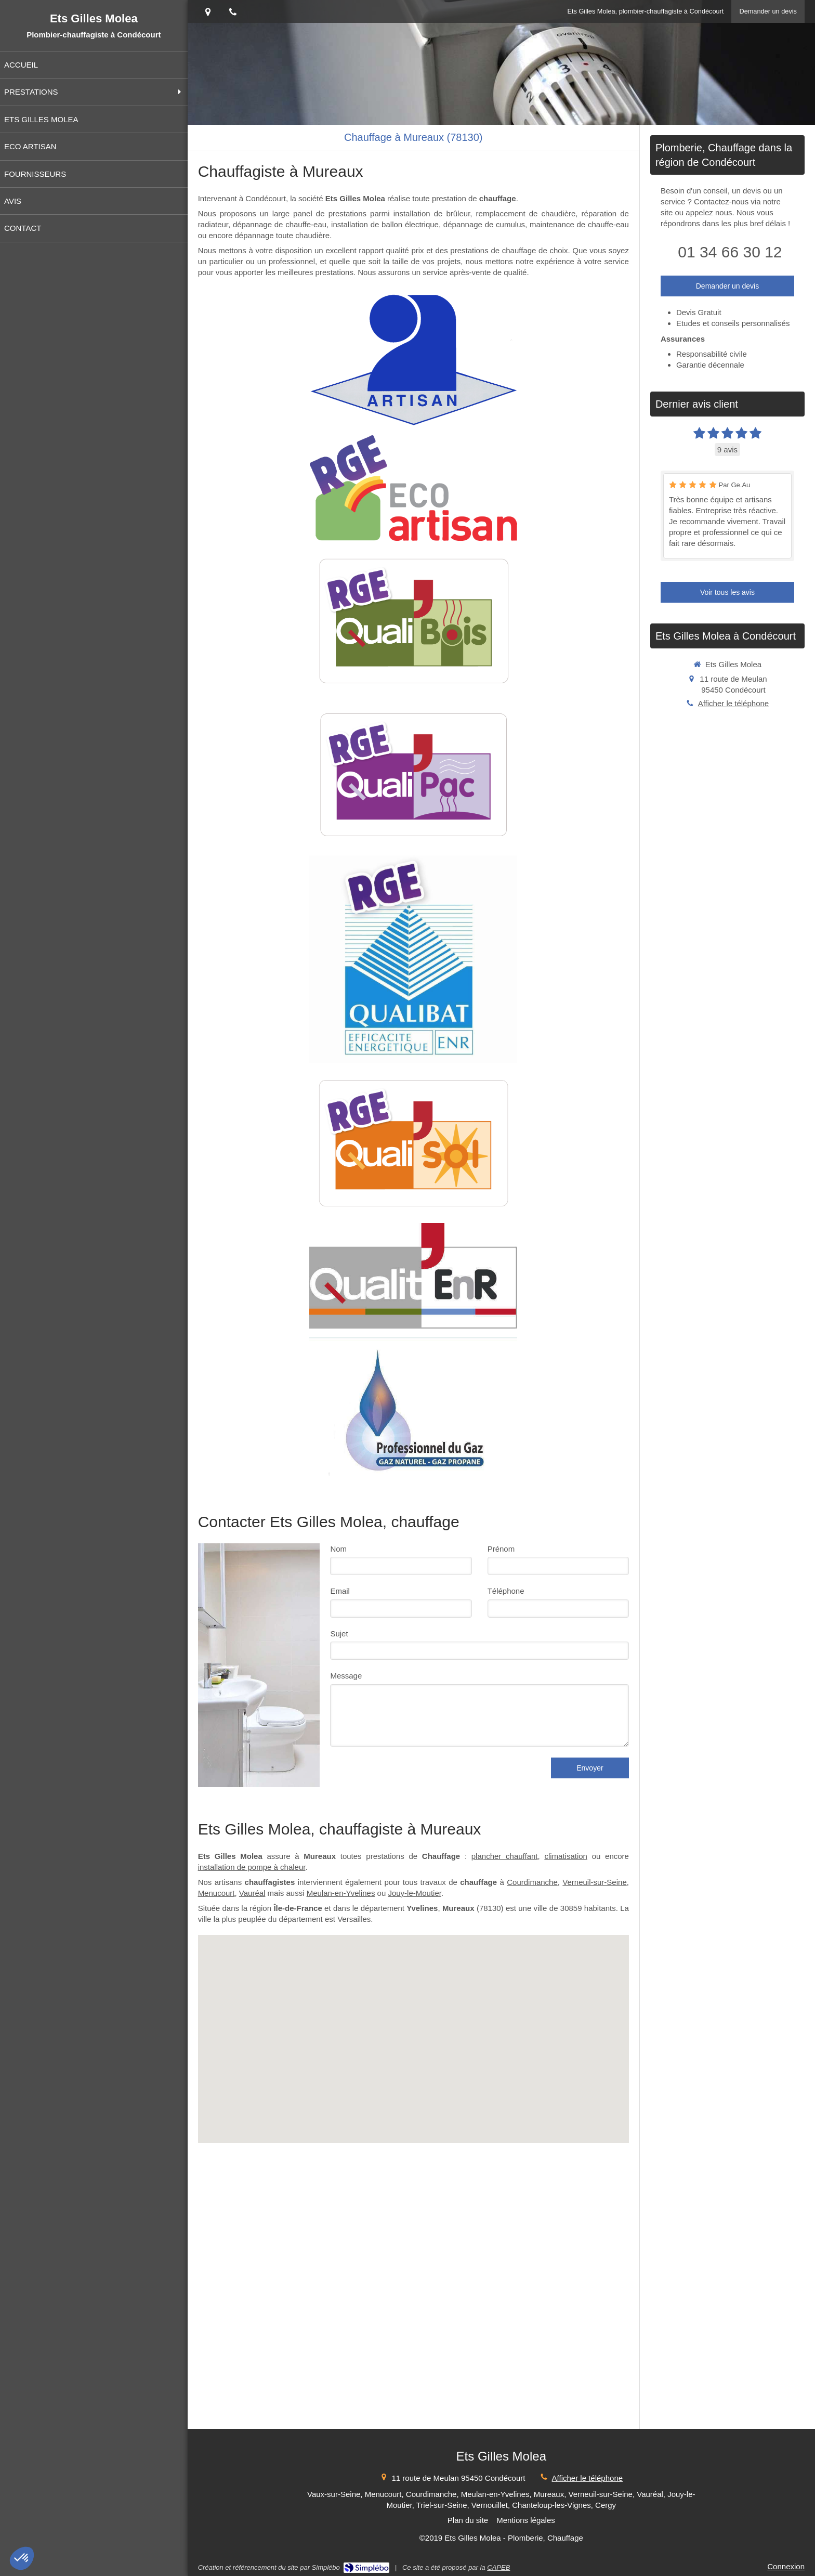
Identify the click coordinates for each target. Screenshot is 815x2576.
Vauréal (252, 1893)
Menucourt (216, 1893)
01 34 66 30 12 (730, 252)
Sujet (339, 1633)
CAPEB (498, 2567)
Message (346, 1675)
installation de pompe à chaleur (252, 1867)
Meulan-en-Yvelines (341, 1893)
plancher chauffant (504, 1856)
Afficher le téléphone (733, 703)
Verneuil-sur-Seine (594, 1882)
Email (340, 1590)
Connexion (786, 2566)
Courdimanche (532, 1882)
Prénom (501, 1548)
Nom (338, 1548)
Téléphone (506, 1590)
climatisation (565, 1856)
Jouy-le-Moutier (414, 1893)
